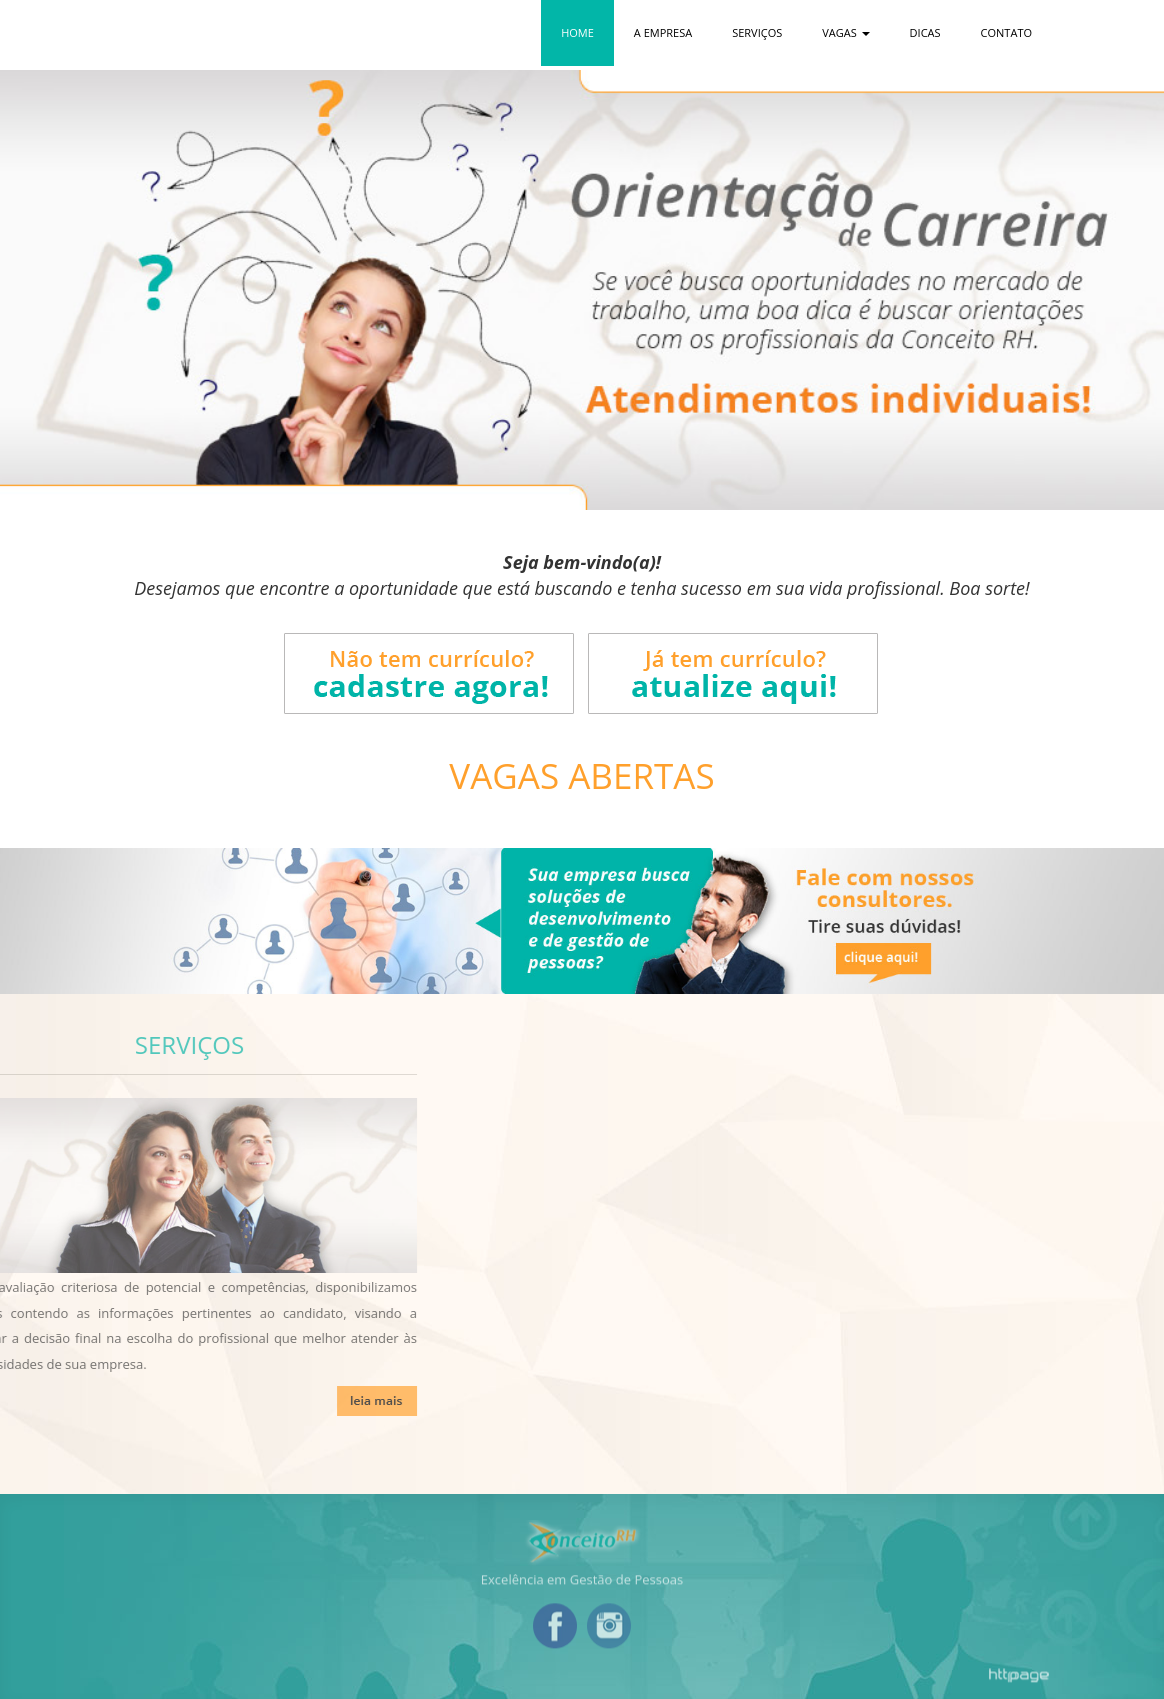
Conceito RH (227, 35)
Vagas (845, 32)
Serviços (757, 32)
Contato (1006, 32)
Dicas (925, 32)
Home (577, 32)
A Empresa (663, 32)
